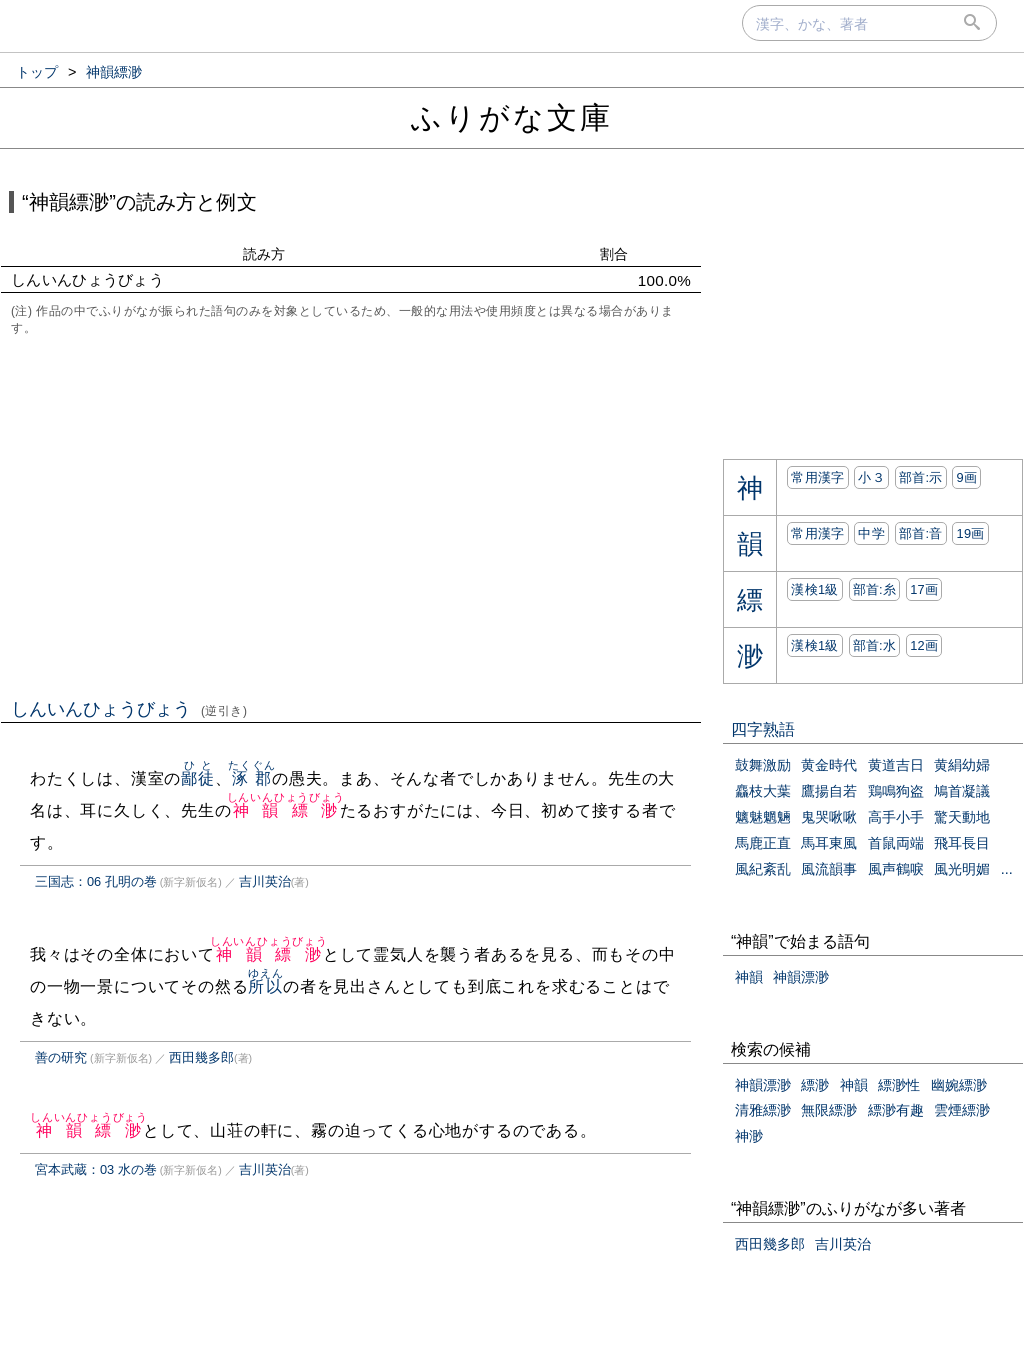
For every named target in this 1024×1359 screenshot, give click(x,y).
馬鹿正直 (763, 843)
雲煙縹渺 (962, 1110)
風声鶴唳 (896, 869)
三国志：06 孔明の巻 (96, 881)
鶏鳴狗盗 (896, 791)
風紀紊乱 (763, 869)
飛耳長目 (962, 843)
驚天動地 (962, 817)
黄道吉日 (896, 765)
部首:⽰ (921, 477)
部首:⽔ (875, 645)
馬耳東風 (829, 843)
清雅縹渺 (763, 1110)
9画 (966, 477)
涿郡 (251, 778)
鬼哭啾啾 (829, 817)
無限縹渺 (829, 1110)
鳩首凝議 (962, 791)
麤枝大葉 (763, 791)
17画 (924, 589)
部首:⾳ (921, 533)
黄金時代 (829, 765)
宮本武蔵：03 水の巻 (96, 1169)
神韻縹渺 (286, 810)
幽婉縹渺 (959, 1085)
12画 (924, 645)
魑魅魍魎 (763, 817)
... (1007, 869)
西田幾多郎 (201, 1057)
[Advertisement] (351, 515)
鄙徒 (198, 778)
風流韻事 (829, 869)
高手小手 (896, 817)
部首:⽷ (875, 589)
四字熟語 (763, 729)
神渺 (749, 1136)
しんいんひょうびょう (129, 709)
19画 (970, 533)
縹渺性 (899, 1085)
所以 (265, 986)
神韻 (749, 977)
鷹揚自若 (829, 791)
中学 (871, 533)
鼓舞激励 (763, 765)
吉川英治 (265, 881)
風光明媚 (962, 869)
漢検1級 (814, 589)
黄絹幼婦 (962, 765)
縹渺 (815, 1085)
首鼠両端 (896, 843)
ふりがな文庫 (512, 117)
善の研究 (61, 1057)
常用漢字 (817, 477)
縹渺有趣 (896, 1110)
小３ (871, 477)
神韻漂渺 (801, 977)
